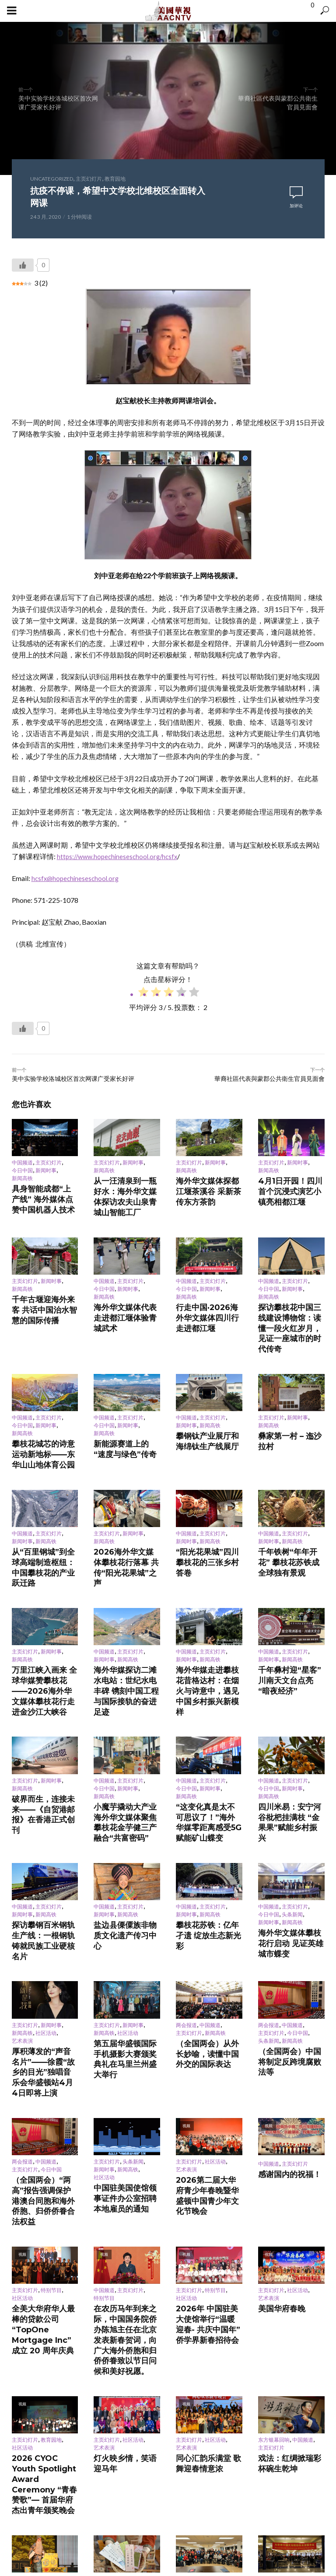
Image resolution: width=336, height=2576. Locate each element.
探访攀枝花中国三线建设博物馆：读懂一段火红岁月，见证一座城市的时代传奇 (289, 1293)
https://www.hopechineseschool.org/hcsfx (120, 856)
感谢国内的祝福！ (279, 1988)
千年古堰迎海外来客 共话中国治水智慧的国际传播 (44, 1282)
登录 (105, 2369)
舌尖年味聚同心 (276, 2303)
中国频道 (22, 1163)
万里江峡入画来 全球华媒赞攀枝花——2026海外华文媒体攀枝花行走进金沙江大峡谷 (44, 1590)
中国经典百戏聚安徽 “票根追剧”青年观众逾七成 (43, 2307)
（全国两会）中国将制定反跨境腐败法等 (289, 1900)
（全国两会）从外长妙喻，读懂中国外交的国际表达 (207, 1892)
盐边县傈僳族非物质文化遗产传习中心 (125, 1793)
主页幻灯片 (89, 178)
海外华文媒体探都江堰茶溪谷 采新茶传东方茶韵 (207, 1183)
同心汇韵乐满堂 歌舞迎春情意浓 (208, 2208)
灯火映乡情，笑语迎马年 (122, 2205)
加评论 (296, 205)
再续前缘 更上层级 (197, 2309)
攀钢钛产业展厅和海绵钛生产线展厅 (207, 1387)
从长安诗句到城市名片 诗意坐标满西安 (126, 2307)
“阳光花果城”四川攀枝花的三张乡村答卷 (207, 1485)
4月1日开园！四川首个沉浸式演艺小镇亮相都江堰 (290, 1183)
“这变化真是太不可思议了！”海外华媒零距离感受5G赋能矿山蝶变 (206, 1699)
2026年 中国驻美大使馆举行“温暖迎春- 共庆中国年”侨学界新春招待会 (207, 2100)
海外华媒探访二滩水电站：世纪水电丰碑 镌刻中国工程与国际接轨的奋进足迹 (126, 1587)
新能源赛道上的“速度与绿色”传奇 (124, 1395)
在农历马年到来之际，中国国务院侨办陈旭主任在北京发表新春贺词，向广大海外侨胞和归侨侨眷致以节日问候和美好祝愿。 (125, 2107)
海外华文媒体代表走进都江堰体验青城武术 (125, 1290)
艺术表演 (22, 1888)
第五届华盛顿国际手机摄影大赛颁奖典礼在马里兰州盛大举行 (125, 1896)
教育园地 (115, 178)
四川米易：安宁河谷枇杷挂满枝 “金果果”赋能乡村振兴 (290, 1696)
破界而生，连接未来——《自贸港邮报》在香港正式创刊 (43, 1691)
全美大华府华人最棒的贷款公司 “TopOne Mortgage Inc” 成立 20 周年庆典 (43, 2103)
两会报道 (186, 1872)
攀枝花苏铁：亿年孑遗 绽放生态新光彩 (208, 1793)
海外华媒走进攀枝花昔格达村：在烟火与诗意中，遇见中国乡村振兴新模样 (207, 1587)
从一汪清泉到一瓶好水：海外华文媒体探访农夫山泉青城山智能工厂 (125, 1186)
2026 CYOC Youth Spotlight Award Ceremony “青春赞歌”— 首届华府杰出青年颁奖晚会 (43, 2215)
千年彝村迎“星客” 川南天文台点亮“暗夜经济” (290, 1583)
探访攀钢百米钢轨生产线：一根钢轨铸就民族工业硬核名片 (43, 1797)
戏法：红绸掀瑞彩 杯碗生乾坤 (290, 2208)
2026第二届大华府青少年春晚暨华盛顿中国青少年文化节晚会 (207, 2001)
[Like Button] (23, 265)
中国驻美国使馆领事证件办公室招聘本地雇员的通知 (125, 2006)
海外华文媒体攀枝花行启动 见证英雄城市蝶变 (289, 1801)
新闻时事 (45, 1170)
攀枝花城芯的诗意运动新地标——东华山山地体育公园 (43, 1395)
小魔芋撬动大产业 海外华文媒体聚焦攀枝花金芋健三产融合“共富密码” (126, 1699)
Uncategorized (51, 178)
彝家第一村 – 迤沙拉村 (284, 1384)
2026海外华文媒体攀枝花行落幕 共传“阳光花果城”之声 (126, 1489)
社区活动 (45, 1880)
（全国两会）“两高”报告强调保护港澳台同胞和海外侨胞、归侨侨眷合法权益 (43, 2001)
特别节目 (51, 2076)
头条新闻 (292, 1781)
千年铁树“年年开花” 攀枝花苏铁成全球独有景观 (290, 1485)
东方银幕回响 (274, 2188)
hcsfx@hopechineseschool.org (77, 878)
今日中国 (22, 1170)
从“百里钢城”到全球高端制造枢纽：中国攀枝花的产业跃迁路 (43, 1489)
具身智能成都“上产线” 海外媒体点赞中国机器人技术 (44, 1191)
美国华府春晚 (274, 2093)
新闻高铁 (22, 1178)
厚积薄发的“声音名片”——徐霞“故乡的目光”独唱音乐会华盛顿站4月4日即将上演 (44, 1904)
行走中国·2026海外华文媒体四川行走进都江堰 (207, 1290)
